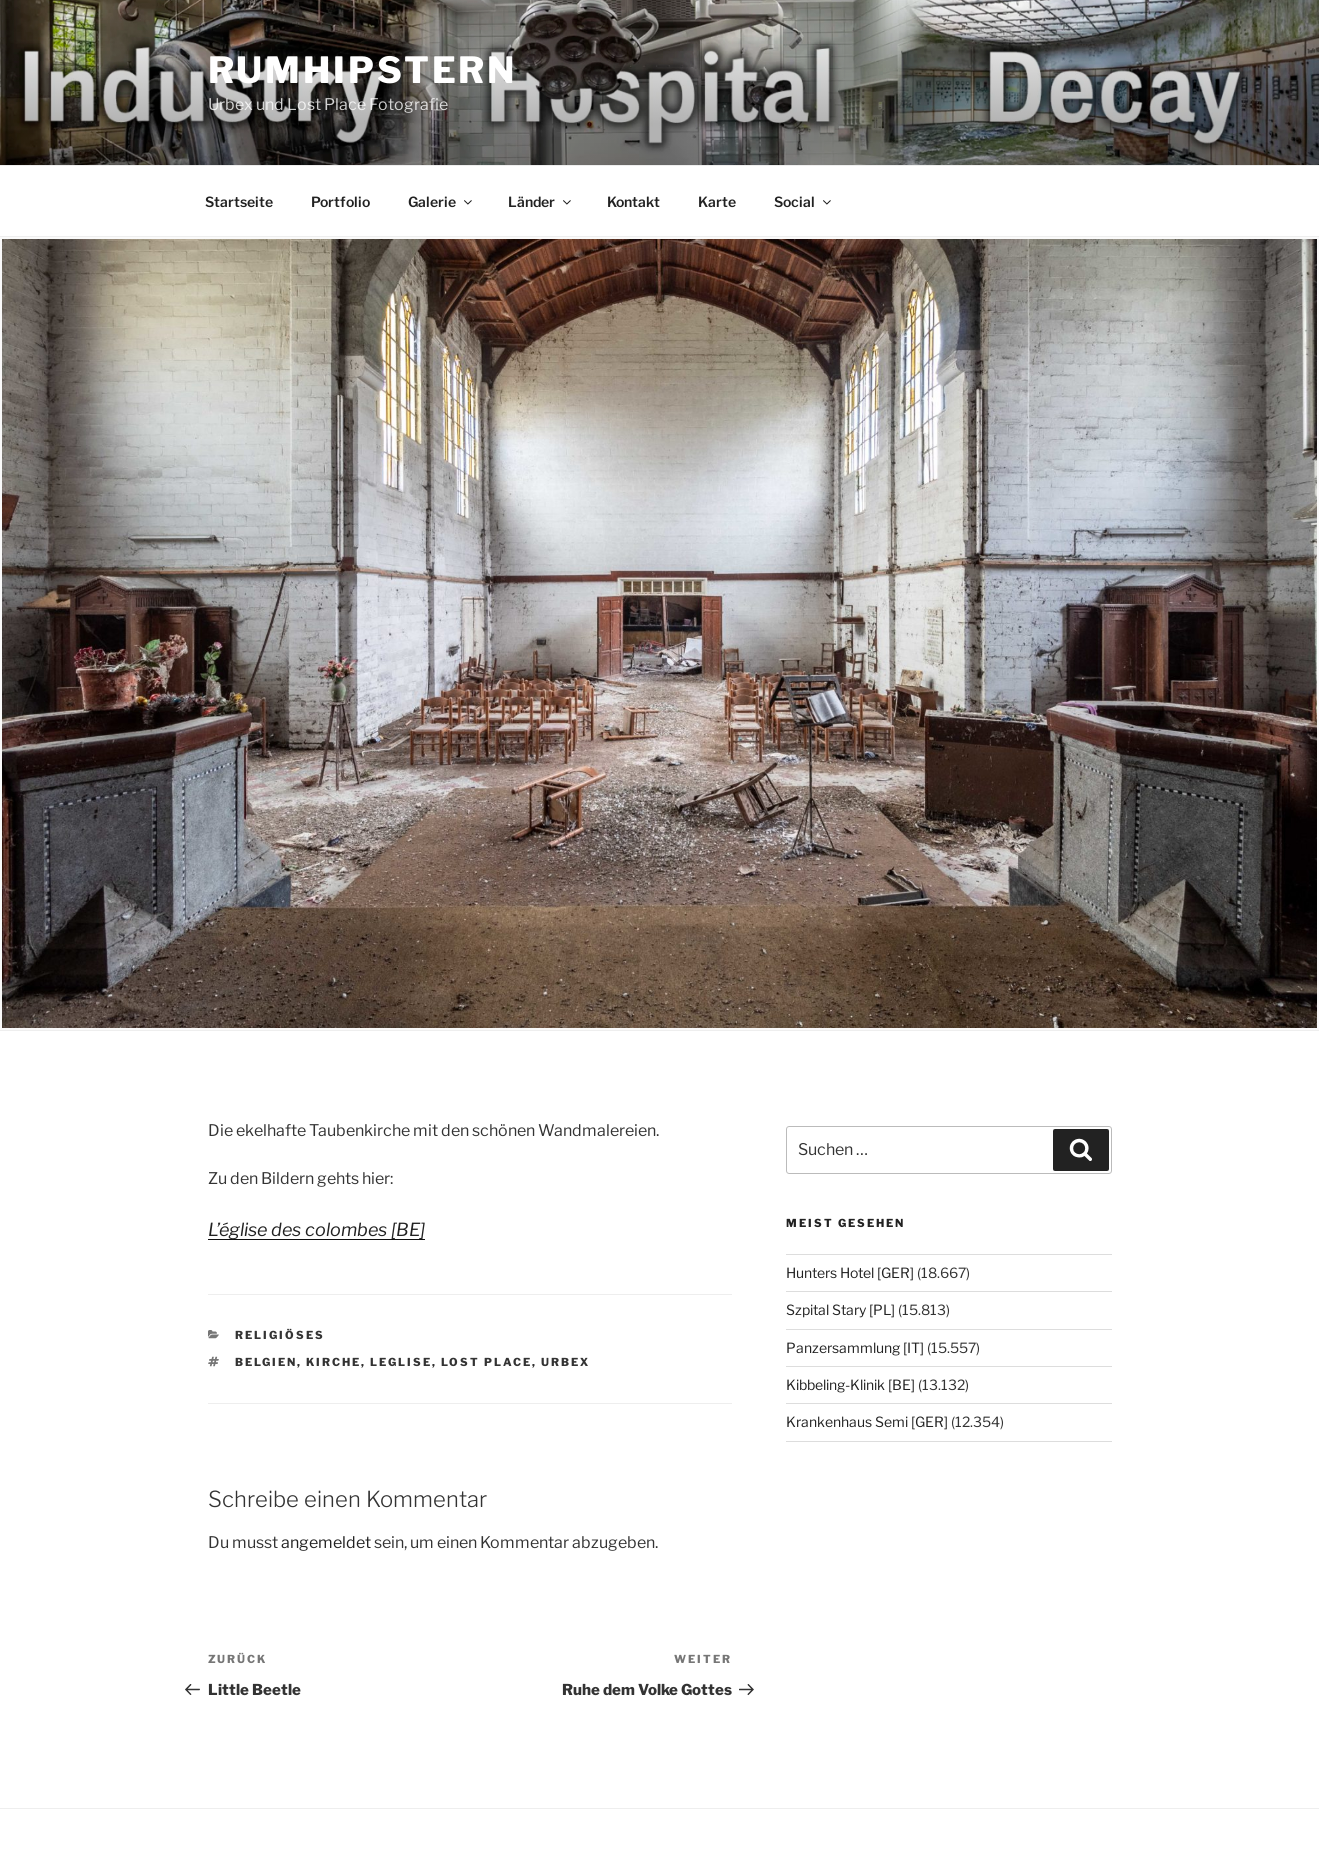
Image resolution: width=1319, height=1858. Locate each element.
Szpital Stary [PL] (840, 1309)
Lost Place (486, 1362)
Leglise (401, 1362)
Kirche (333, 1362)
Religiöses (280, 1335)
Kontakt (633, 201)
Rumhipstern (363, 70)
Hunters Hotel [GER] (850, 1272)
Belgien (266, 1362)
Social (804, 201)
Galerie (441, 201)
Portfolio (340, 201)
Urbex (565, 1362)
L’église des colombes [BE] (316, 1229)
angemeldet (326, 1542)
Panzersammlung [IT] (855, 1347)
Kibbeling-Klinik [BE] (850, 1384)
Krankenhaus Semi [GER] (867, 1421)
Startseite (239, 201)
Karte (717, 201)
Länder (541, 201)
